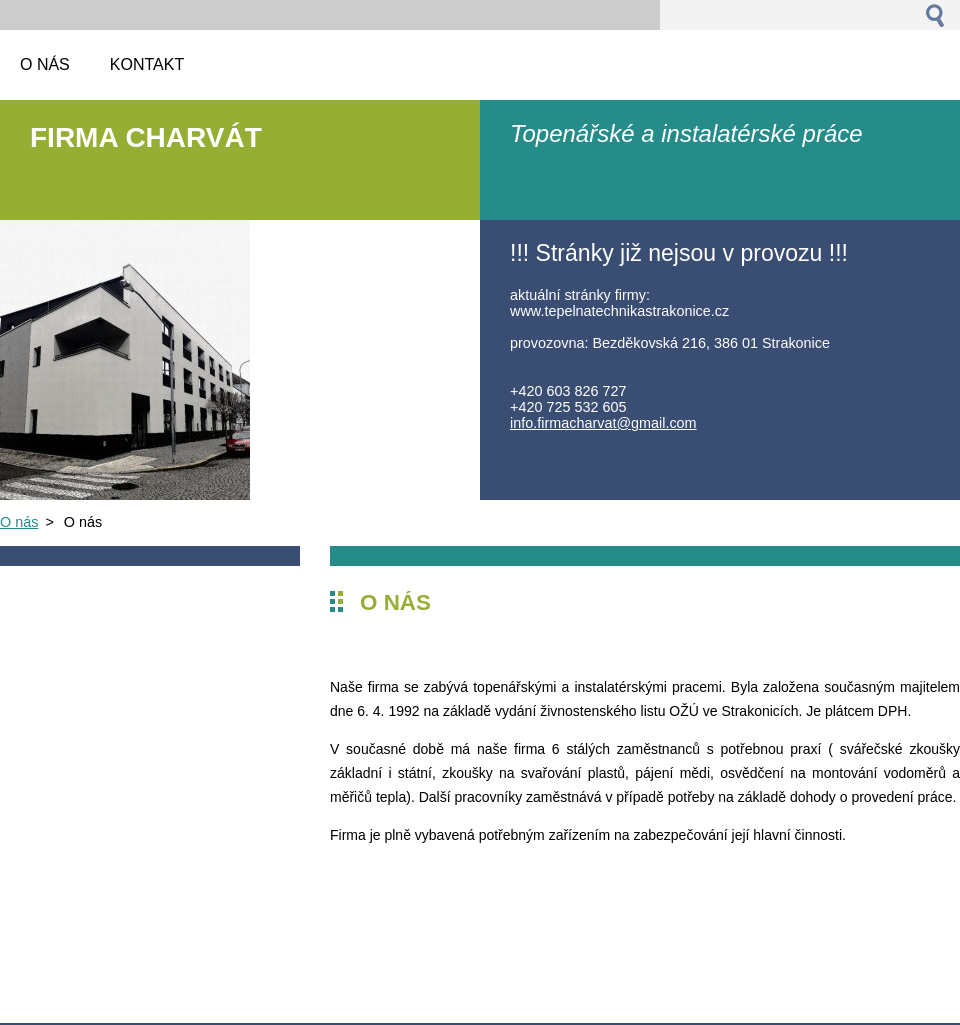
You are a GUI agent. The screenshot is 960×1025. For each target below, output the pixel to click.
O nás (19, 522)
